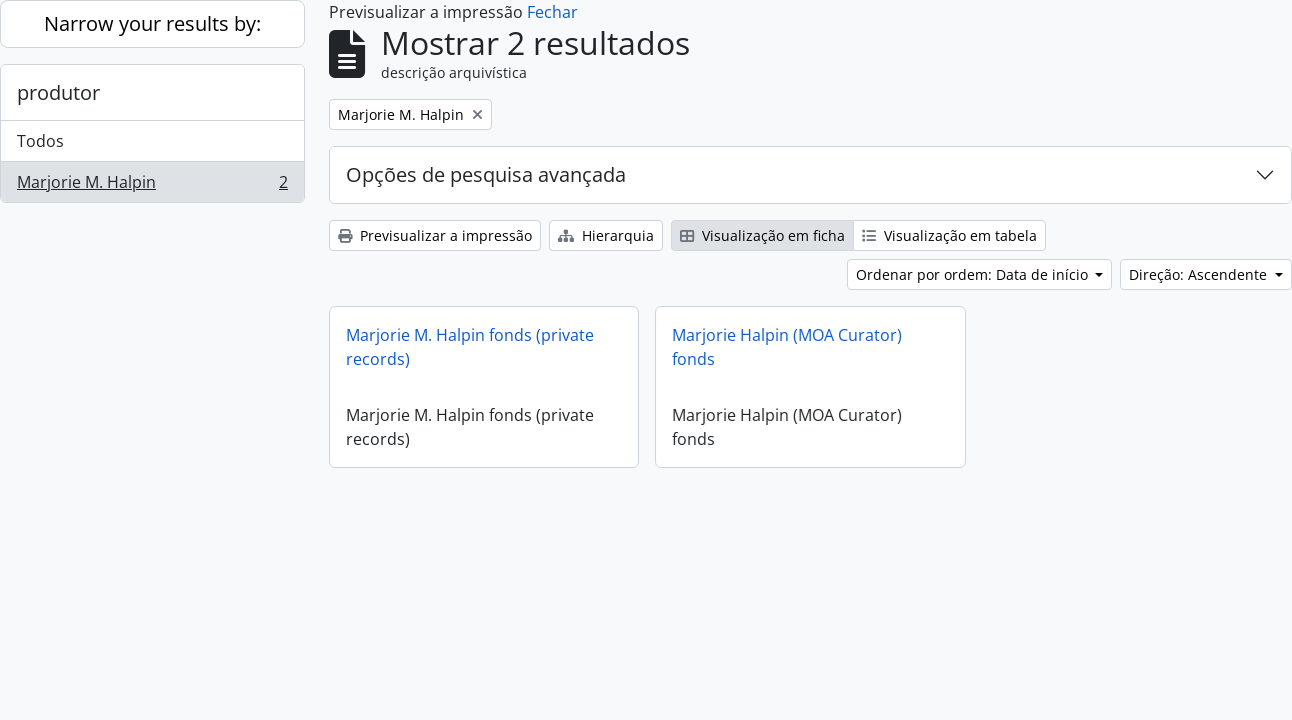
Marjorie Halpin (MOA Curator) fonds (787, 347)
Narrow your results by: (152, 23)
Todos (40, 141)
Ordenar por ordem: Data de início (974, 274)
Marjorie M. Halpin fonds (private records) (470, 347)
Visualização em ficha (762, 235)
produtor (58, 92)
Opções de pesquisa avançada (486, 174)
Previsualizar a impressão (435, 235)
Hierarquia (606, 235)
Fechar (552, 12)
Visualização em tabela (949, 235)
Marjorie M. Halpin (152, 186)
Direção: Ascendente (1200, 274)
